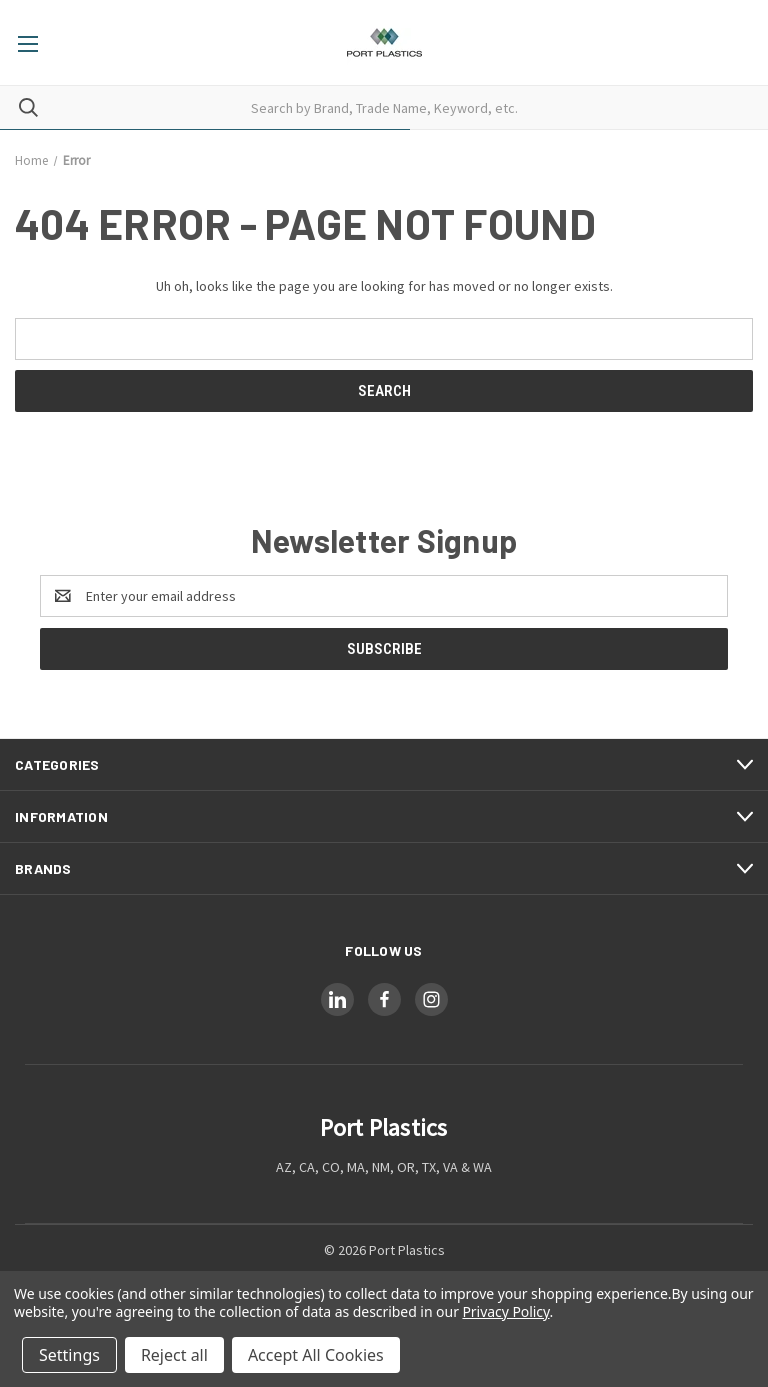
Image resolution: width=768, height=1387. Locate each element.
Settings (69, 1355)
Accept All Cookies (316, 1355)
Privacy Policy (505, 1311)
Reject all (174, 1355)
